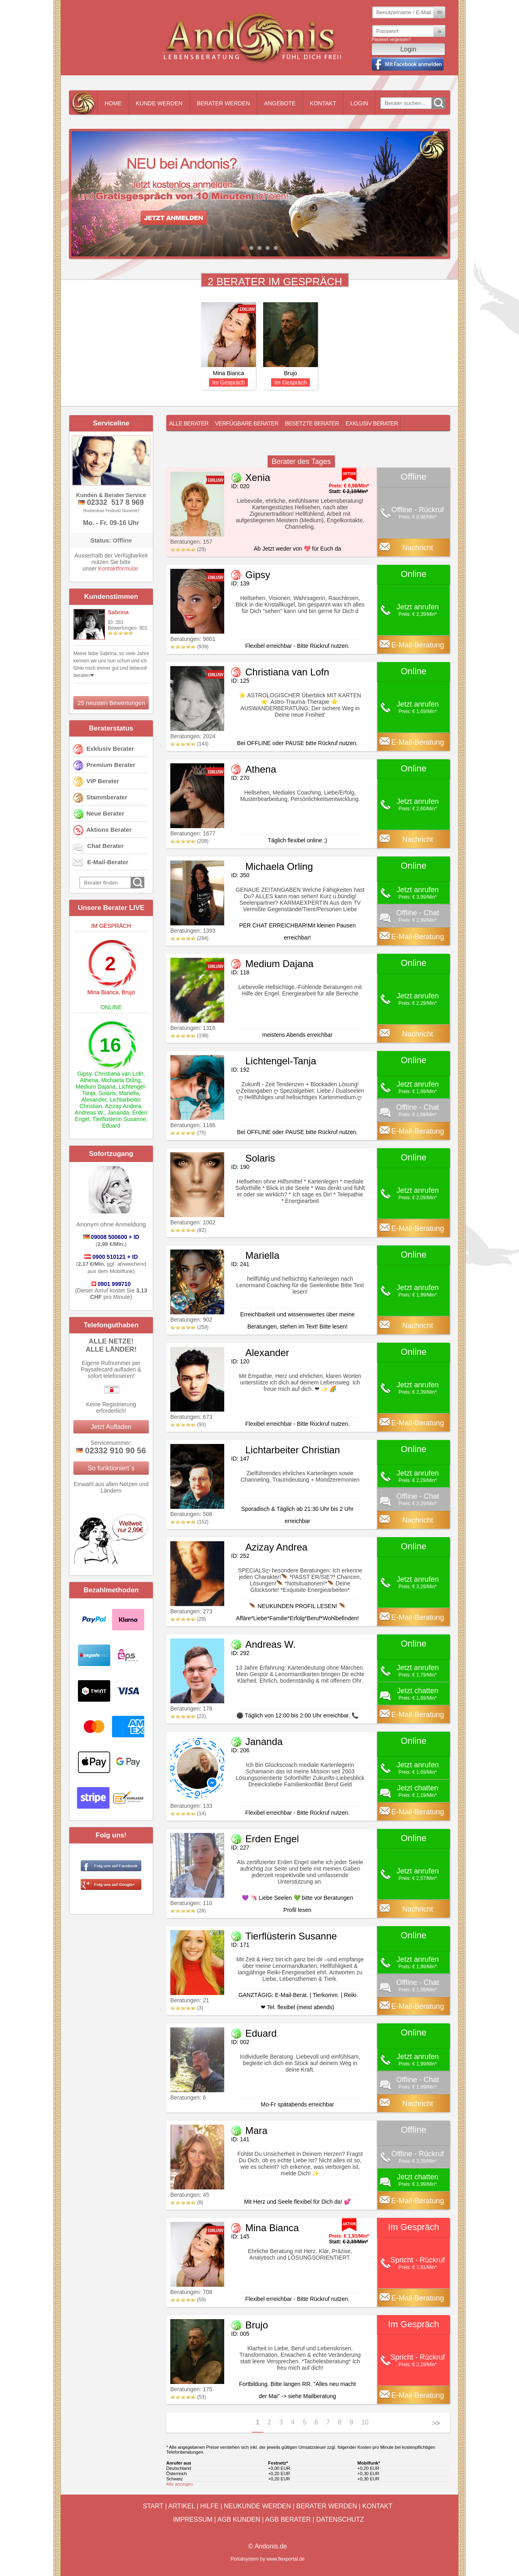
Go (438, 103)
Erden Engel (272, 1838)
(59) (188, 2300)
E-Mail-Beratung (417, 645)
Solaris (107, 1093)
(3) (186, 2008)
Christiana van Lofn (119, 1073)
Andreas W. (89, 1112)
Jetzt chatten (417, 1691)
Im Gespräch (228, 382)
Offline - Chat (417, 913)
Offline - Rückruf (417, 510)
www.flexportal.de (285, 2559)
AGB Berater (288, 2519)
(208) (189, 841)
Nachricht (417, 548)
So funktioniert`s (111, 1468)
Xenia (257, 477)
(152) (189, 1522)
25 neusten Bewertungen (111, 702)
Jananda (118, 1112)
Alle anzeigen (179, 2484)
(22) (188, 1716)
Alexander (93, 1099)
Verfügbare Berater (246, 423)
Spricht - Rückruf (417, 2260)
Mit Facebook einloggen (408, 64)
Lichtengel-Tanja (280, 1060)
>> (436, 2423)
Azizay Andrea (123, 1106)
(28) (188, 1911)
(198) (189, 1035)
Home (113, 103)
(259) (189, 1327)
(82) (188, 1230)
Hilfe (209, 2506)
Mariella (129, 1093)
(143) (189, 744)
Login (359, 103)
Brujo (128, 992)
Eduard (111, 1125)
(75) (188, 1133)
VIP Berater (102, 780)
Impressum (192, 2519)
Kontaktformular (118, 568)
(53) (188, 2397)
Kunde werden (159, 103)
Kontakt (323, 103)
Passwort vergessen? (391, 39)
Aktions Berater (109, 829)
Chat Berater (105, 845)
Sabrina (118, 612)
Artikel (181, 2506)
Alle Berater (188, 423)
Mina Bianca (102, 992)
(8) (186, 2202)
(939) (189, 646)
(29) (188, 549)
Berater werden (223, 103)
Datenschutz (340, 2519)
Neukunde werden (257, 2506)
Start (153, 2506)
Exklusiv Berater (110, 748)
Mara (256, 2130)
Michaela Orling (121, 1080)
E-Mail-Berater (108, 862)
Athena (89, 1080)
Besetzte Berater (312, 423)
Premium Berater (110, 764)
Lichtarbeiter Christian (292, 1449)
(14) (188, 1813)
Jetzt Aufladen (111, 1426)
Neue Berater (105, 813)
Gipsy (84, 1073)
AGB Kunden (238, 2519)
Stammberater (106, 797)
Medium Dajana (96, 1086)
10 (365, 2422)
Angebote (280, 103)
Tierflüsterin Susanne (119, 1119)
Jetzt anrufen (418, 607)
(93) (188, 1424)
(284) (189, 938)
